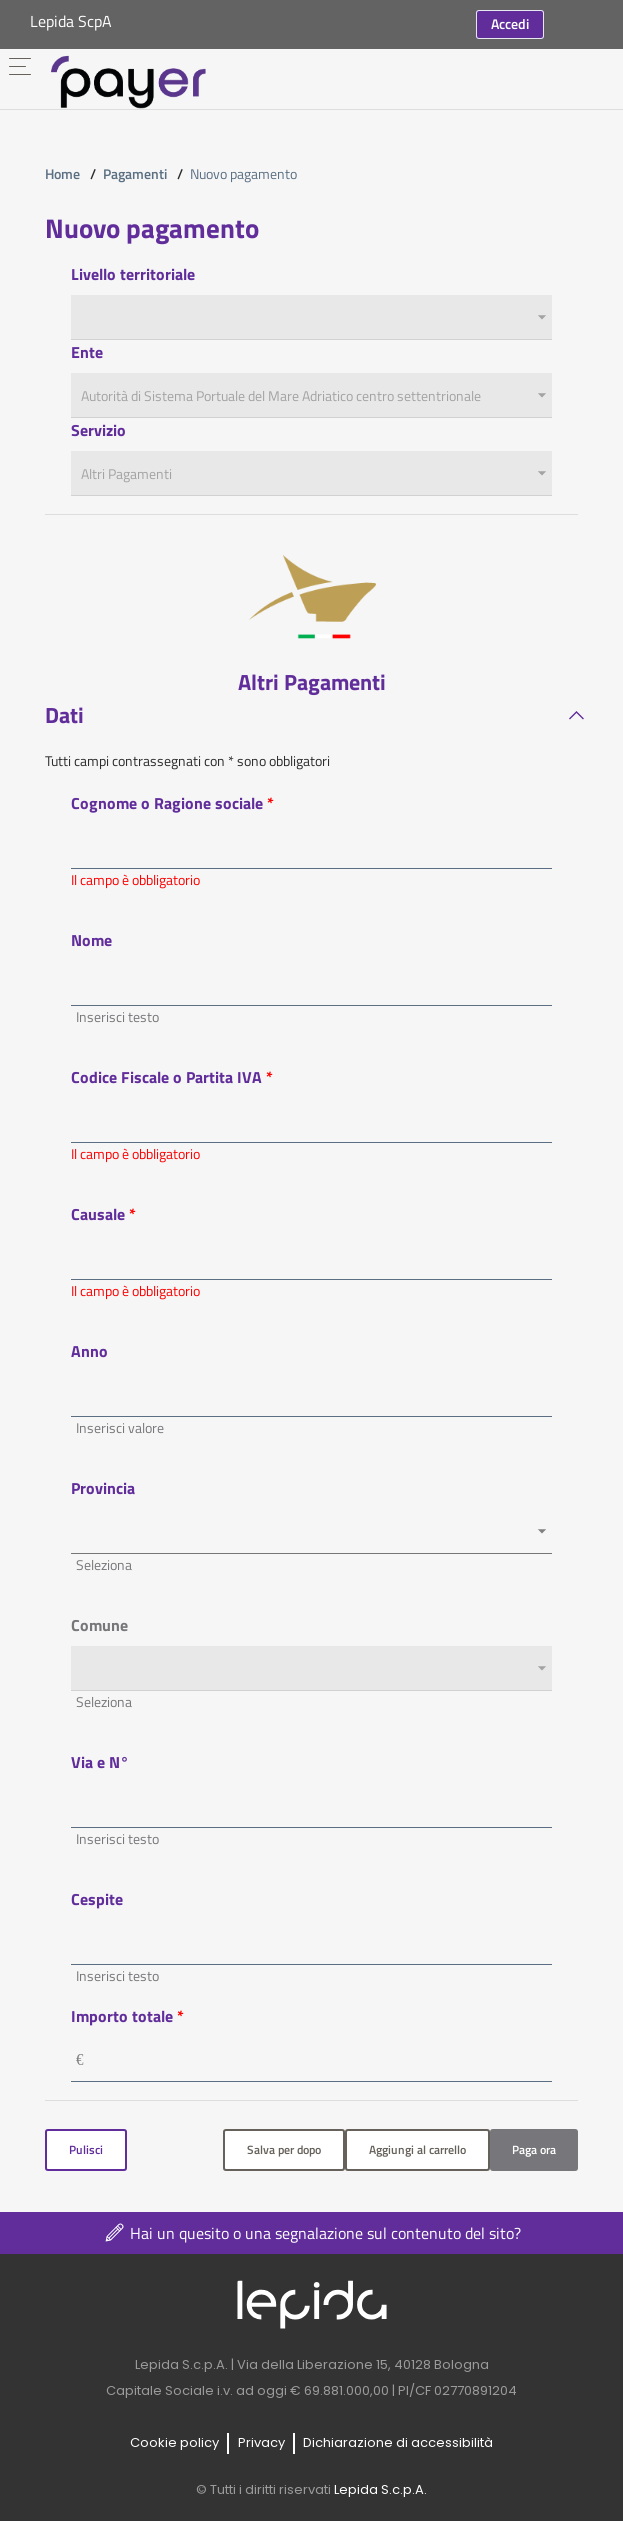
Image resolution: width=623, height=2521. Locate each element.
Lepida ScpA (71, 21)
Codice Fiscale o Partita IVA (166, 1077)
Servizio (98, 430)
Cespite (97, 1899)
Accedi (510, 23)
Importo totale (124, 2016)
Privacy (261, 2441)
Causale (98, 1214)
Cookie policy (174, 2441)
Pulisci (86, 2149)
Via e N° (100, 1762)
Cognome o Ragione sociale (167, 803)
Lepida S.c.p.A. (380, 2489)
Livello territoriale (133, 274)
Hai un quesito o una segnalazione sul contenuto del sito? (311, 2232)
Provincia (103, 1488)
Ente (87, 352)
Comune (99, 1625)
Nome (91, 940)
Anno (89, 1351)
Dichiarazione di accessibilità (398, 2441)
